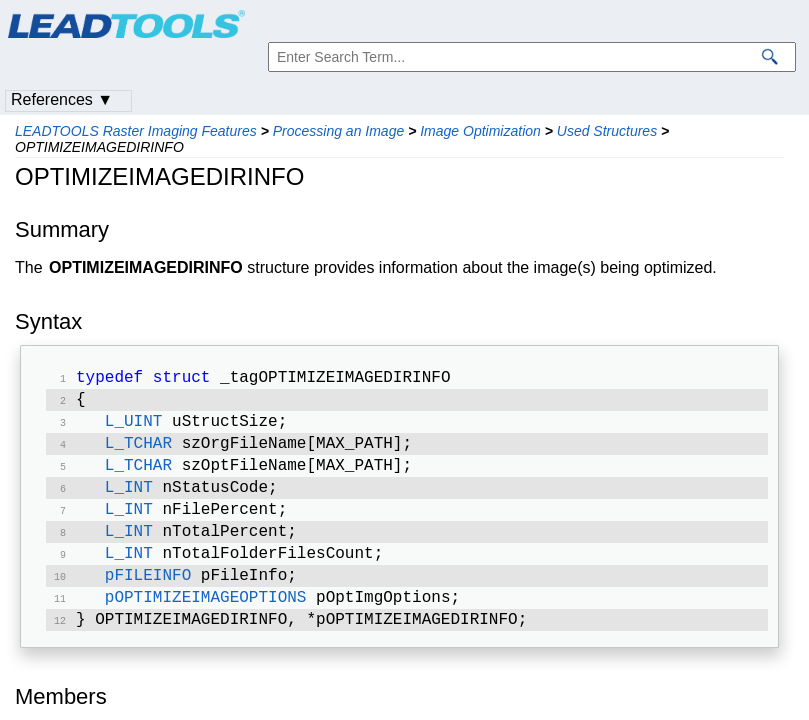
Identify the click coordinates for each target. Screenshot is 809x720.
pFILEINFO (148, 596)
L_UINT (134, 428)
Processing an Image (339, 131)
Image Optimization (480, 131)
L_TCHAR (138, 452)
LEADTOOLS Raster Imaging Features (136, 131)
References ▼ (62, 99)
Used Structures (607, 131)
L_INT (129, 500)
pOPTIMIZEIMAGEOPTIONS (206, 620)
